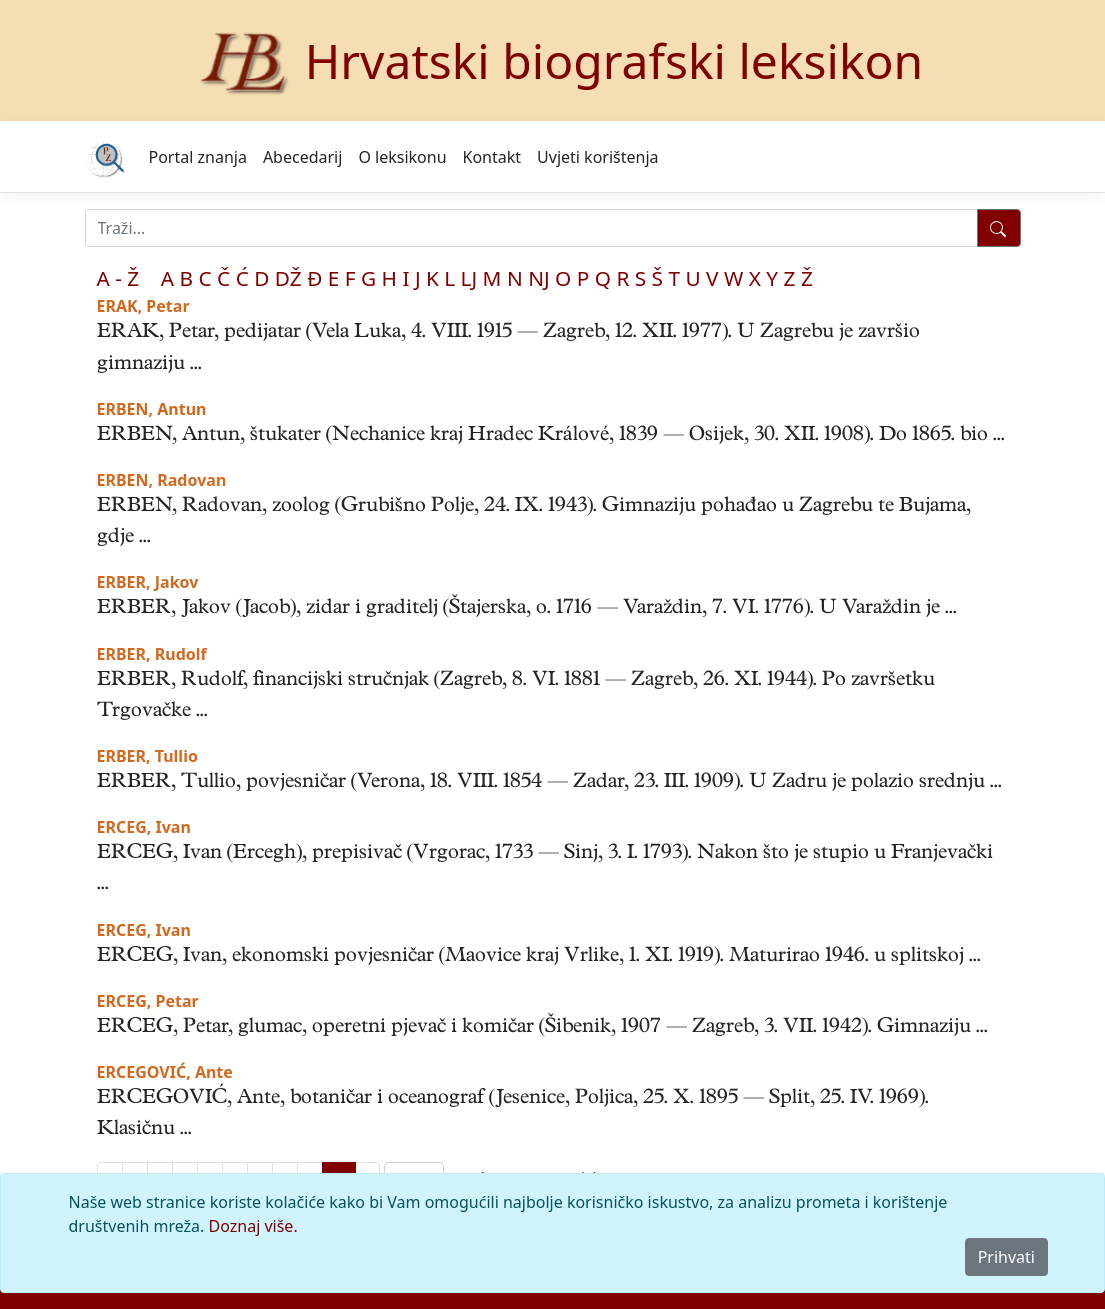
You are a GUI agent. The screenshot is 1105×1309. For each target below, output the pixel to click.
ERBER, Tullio (147, 756)
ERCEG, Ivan (144, 827)
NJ (538, 278)
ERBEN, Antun (152, 409)
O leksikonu (402, 157)
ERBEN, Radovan (162, 480)
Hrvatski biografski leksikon (614, 60)
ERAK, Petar (143, 306)
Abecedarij (302, 157)
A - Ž (118, 278)
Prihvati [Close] (1006, 1257)
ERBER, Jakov (148, 582)
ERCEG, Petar (148, 1001)
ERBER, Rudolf (152, 654)
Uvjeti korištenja (597, 157)
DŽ (288, 278)
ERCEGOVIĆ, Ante (165, 1072)
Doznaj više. (253, 1226)
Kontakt (492, 157)
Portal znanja (198, 157)
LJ (469, 278)
